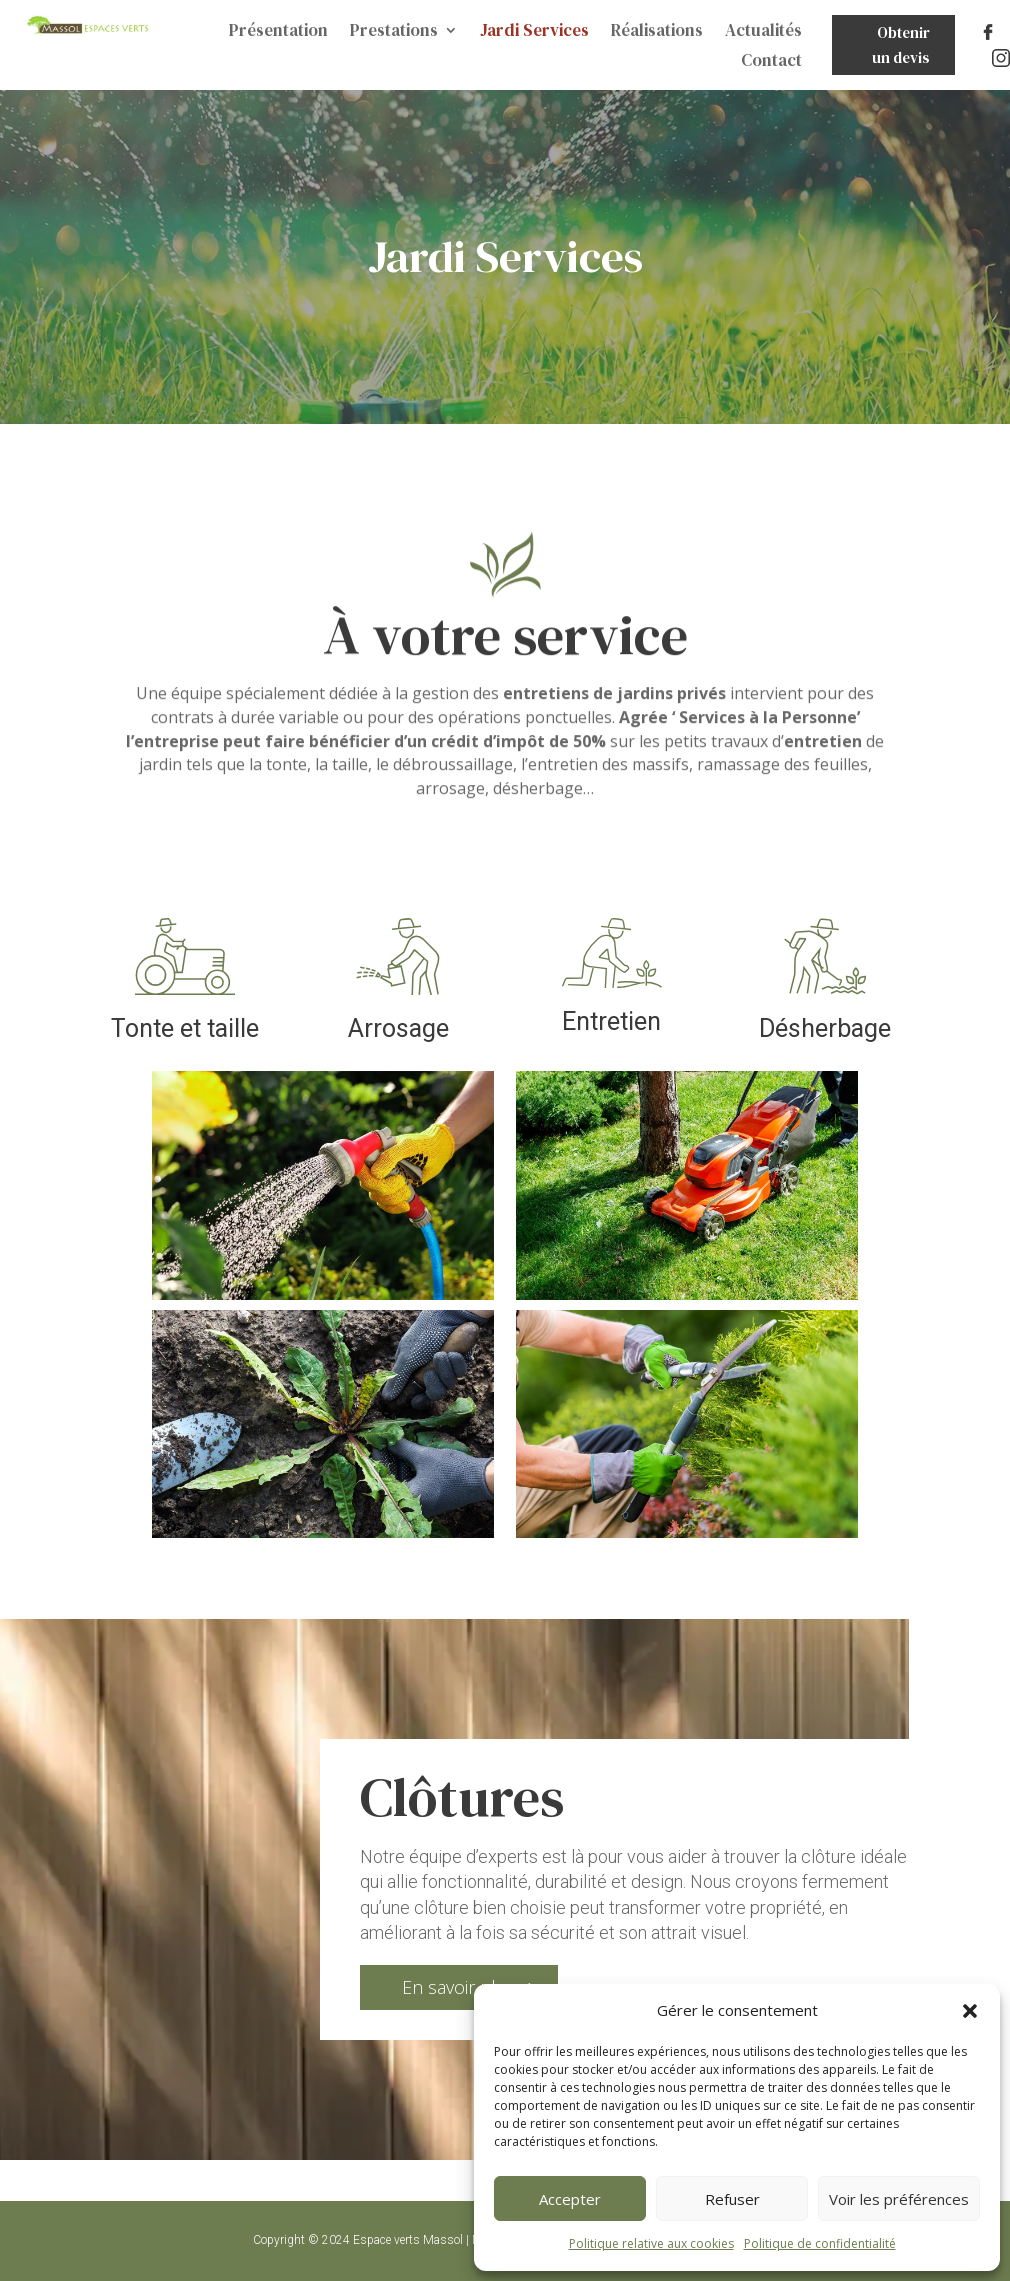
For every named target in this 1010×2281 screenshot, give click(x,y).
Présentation (278, 32)
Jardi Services (534, 32)
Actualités (763, 32)
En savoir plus (459, 1987)
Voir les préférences (899, 2199)
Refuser (732, 2199)
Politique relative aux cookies (651, 2243)
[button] (970, 2011)
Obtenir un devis (901, 45)
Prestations (394, 32)
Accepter (570, 2199)
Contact (771, 62)
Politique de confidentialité (820, 2243)
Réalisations (657, 32)
